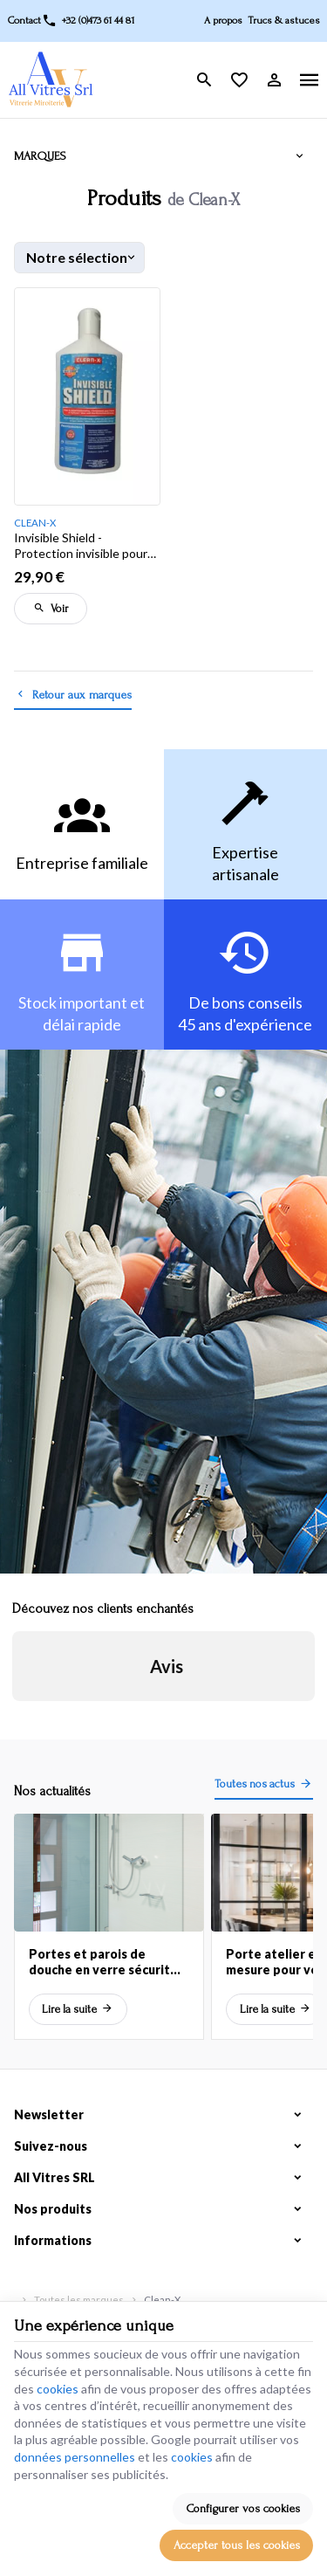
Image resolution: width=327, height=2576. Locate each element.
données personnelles (74, 2456)
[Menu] (309, 80)
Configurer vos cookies (243, 2508)
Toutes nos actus (255, 1784)
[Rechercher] (204, 80)
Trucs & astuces (284, 20)
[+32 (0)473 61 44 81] (88, 21)
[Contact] (24, 21)
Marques (40, 155)
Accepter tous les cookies (237, 2545)
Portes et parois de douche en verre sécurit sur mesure (99, 1962)
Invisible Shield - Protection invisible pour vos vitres (80, 545)
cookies (57, 2388)
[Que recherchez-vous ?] (163, 90)
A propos (223, 20)
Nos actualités (52, 1791)
